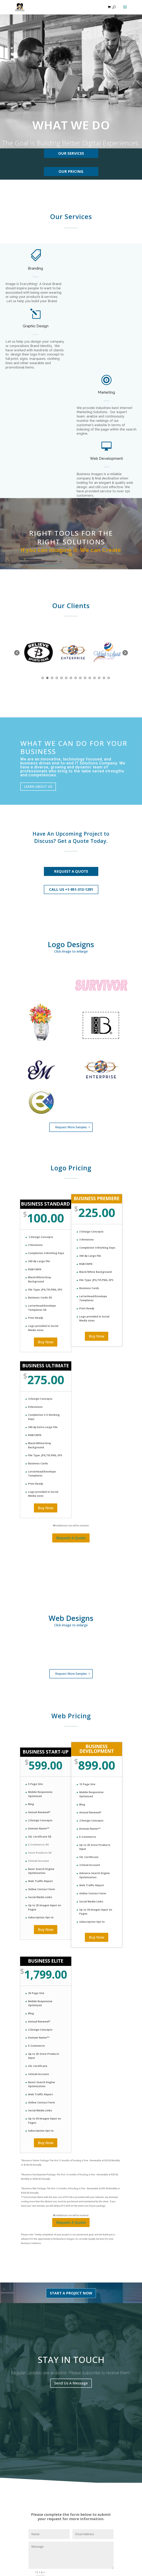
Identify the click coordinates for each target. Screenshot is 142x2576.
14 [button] (104, 678)
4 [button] (57, 678)
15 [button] (109, 678)
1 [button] (43, 678)
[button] (17, 652)
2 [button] (47, 678)
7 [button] (71, 678)
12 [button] (94, 678)
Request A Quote (71, 1537)
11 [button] (90, 678)
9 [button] (80, 678)
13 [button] (99, 678)
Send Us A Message (71, 2383)
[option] (36, 652)
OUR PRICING (71, 171)
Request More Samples (71, 1127)
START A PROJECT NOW (71, 2293)
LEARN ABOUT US (38, 786)
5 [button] (61, 678)
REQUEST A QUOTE (71, 871)
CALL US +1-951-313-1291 (71, 889)
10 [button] (85, 678)
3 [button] (52, 678)
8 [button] (76, 678)
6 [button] (66, 678)
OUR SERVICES (71, 153)
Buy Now (45, 1342)
